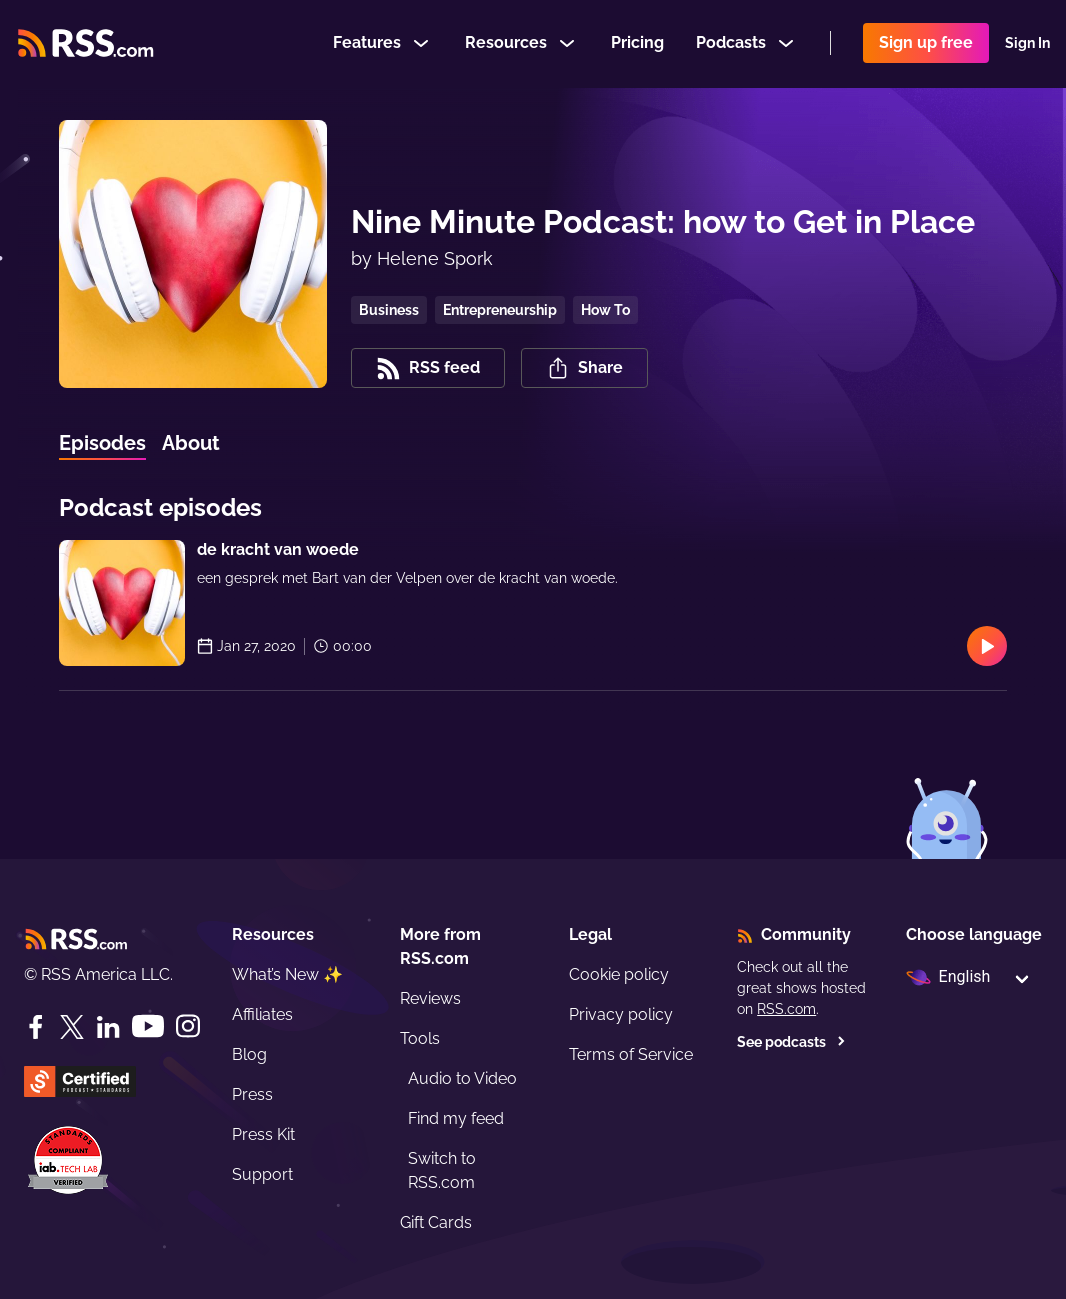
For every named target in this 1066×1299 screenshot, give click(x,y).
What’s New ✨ (287, 974)
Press (252, 1094)
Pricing (637, 43)
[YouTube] (148, 1026)
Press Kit (263, 1134)
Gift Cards (436, 1222)
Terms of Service (631, 1054)
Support (262, 1174)
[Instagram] (188, 1026)
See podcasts (791, 1042)
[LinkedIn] (108, 1027)
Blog (249, 1054)
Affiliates (262, 1014)
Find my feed (456, 1118)
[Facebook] (36, 1027)
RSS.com (786, 1009)
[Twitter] (72, 1027)
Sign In (1027, 44)
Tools (420, 1038)
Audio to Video (462, 1078)
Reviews (430, 998)
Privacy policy (621, 1014)
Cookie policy (619, 974)
